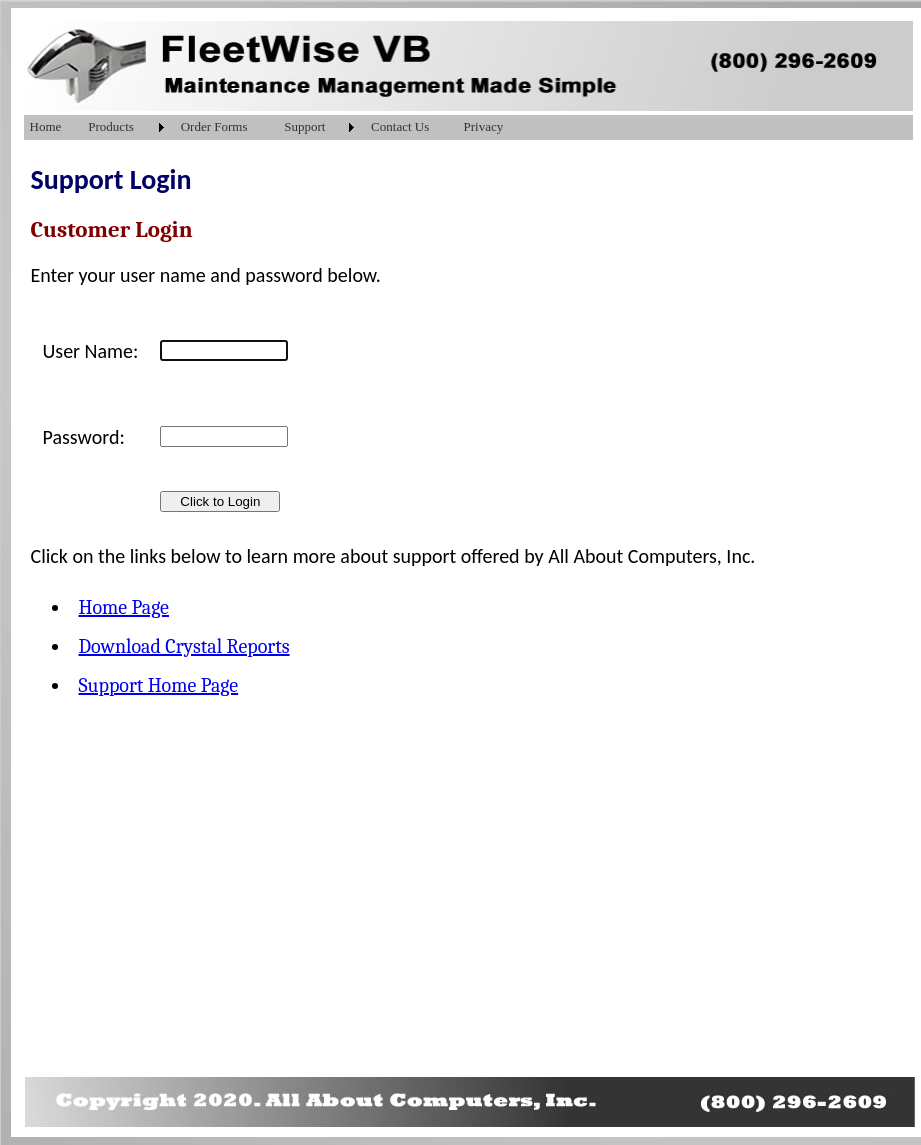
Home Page (124, 607)
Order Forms (214, 126)
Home (46, 126)
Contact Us (400, 126)
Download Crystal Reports (184, 646)
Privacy (484, 126)
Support (304, 126)
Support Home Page (159, 685)
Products (111, 126)
